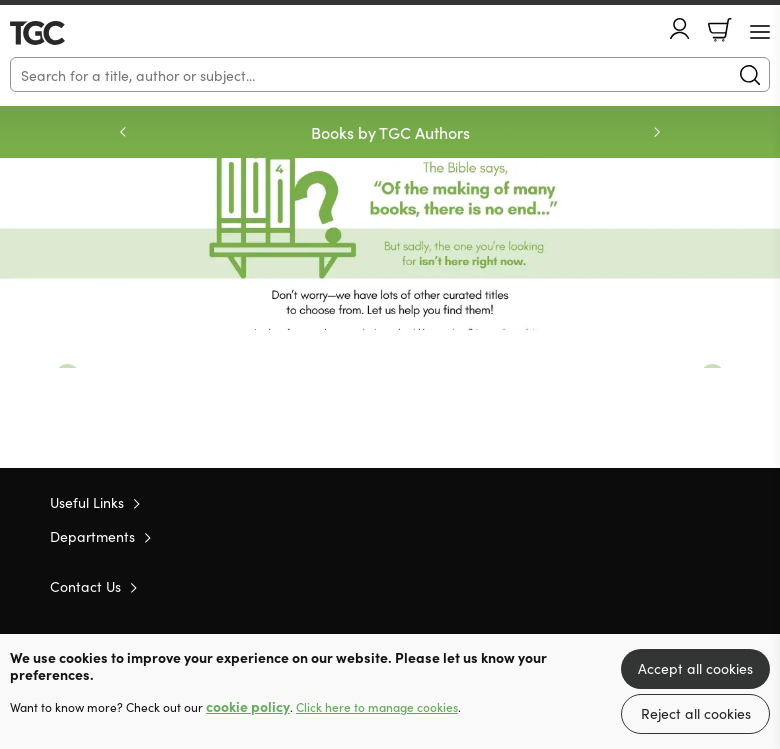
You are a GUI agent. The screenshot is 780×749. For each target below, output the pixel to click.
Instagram (720, 585)
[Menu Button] (760, 32)
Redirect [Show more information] (390, 244)
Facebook (685, 585)
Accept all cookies (695, 668)
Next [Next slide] (657, 132)
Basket (720, 30)
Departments (92, 536)
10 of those (67, 33)
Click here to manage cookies (377, 707)
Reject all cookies (696, 713)
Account (680, 28)
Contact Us (85, 586)
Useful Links (87, 502)
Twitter (648, 585)
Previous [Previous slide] (123, 132)
